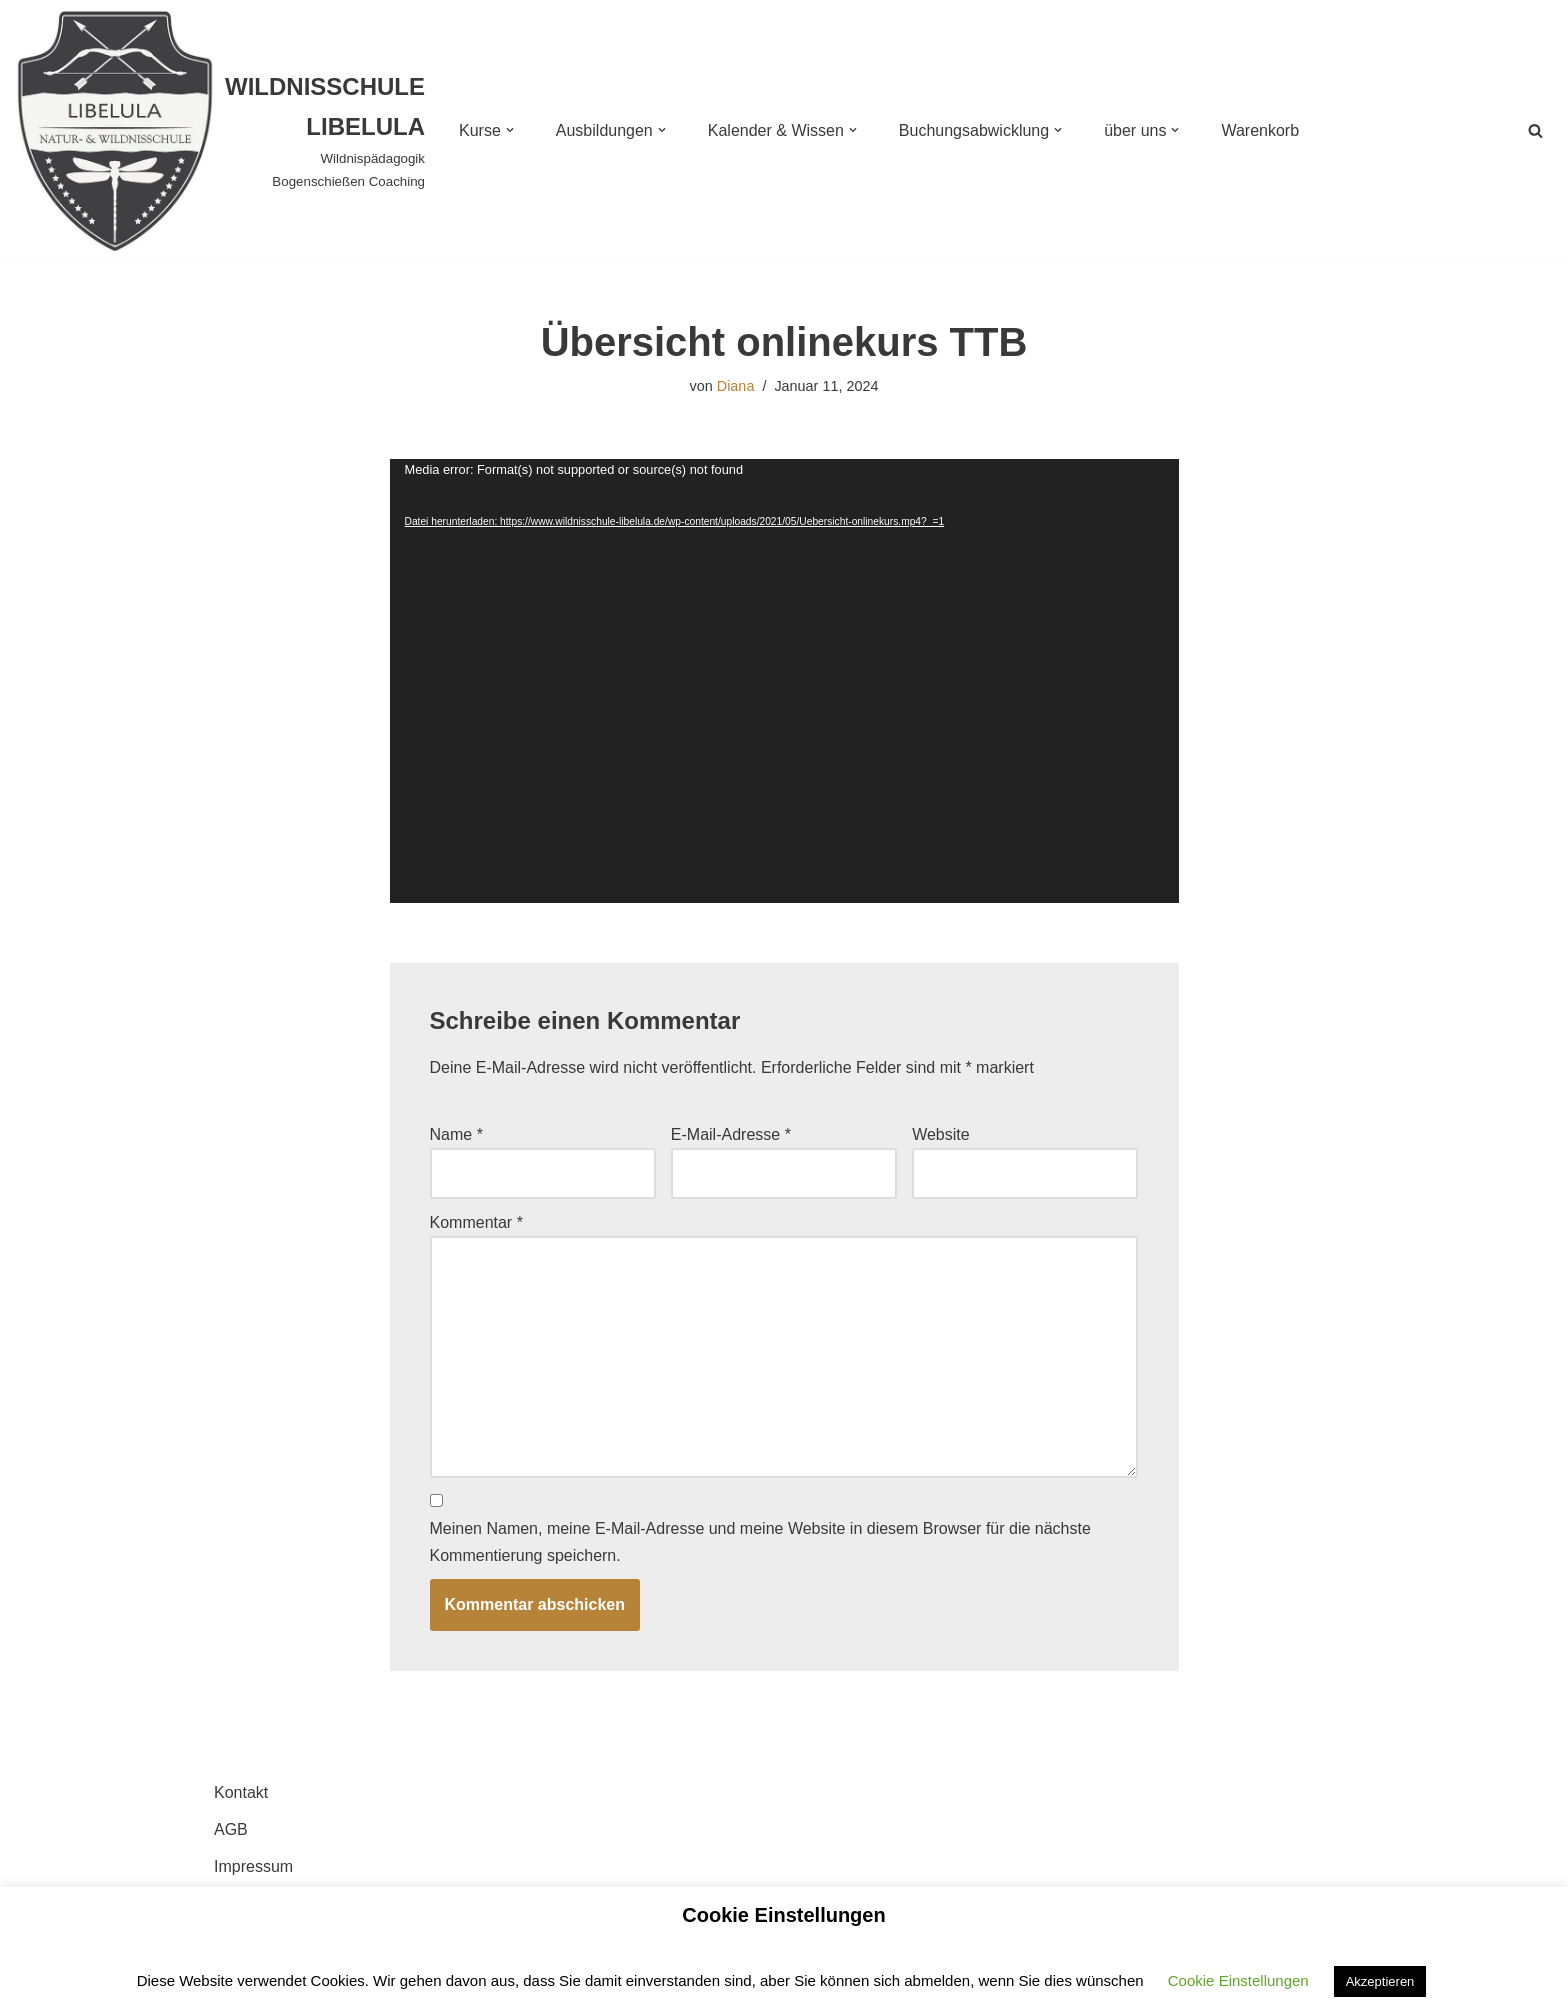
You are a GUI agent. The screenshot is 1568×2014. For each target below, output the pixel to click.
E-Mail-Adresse (731, 1134)
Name (456, 1134)
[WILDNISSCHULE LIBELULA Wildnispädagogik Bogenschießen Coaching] (220, 130)
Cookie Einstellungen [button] (1238, 1980)
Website (941, 1134)
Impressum (253, 1866)
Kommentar (476, 1222)
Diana (736, 386)
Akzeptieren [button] (1380, 1981)
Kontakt (241, 1792)
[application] (784, 681)
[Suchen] (1535, 130)
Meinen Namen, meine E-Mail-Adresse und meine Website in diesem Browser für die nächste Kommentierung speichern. (760, 1542)
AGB (231, 1829)
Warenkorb (1260, 130)
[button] (510, 130)
